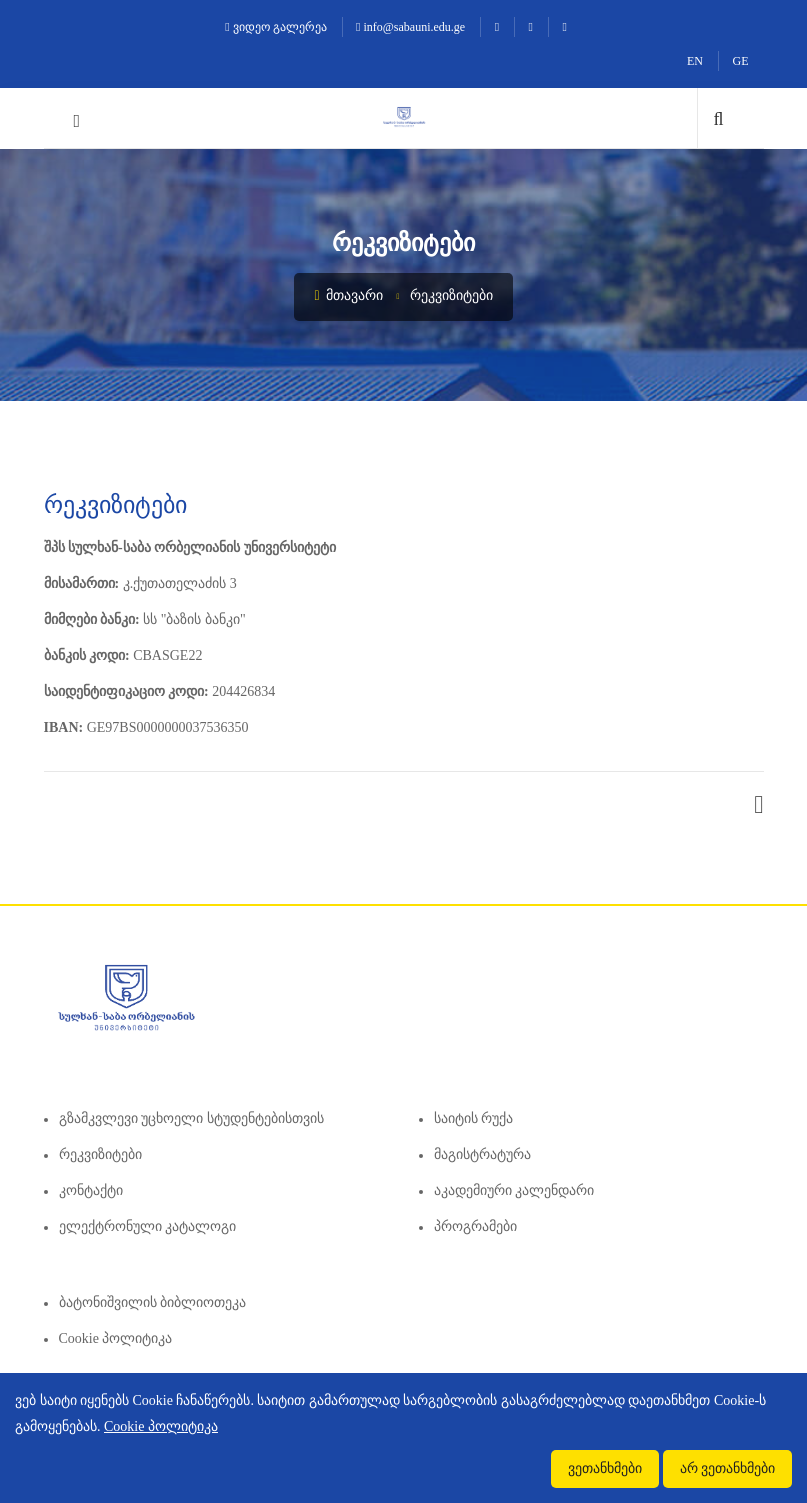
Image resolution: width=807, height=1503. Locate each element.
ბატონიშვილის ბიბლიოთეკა (153, 1302)
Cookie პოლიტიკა (116, 1338)
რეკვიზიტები (451, 295)
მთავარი (348, 295)
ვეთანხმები (605, 1468)
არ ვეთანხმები (728, 1468)
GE (741, 61)
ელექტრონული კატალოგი (148, 1226)
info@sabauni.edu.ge (410, 27)
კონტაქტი (91, 1190)
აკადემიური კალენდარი (514, 1190)
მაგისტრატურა (482, 1154)
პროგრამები (475, 1226)
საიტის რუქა (474, 1118)
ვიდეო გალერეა (275, 27)
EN (695, 61)
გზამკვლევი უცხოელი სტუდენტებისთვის (191, 1118)
